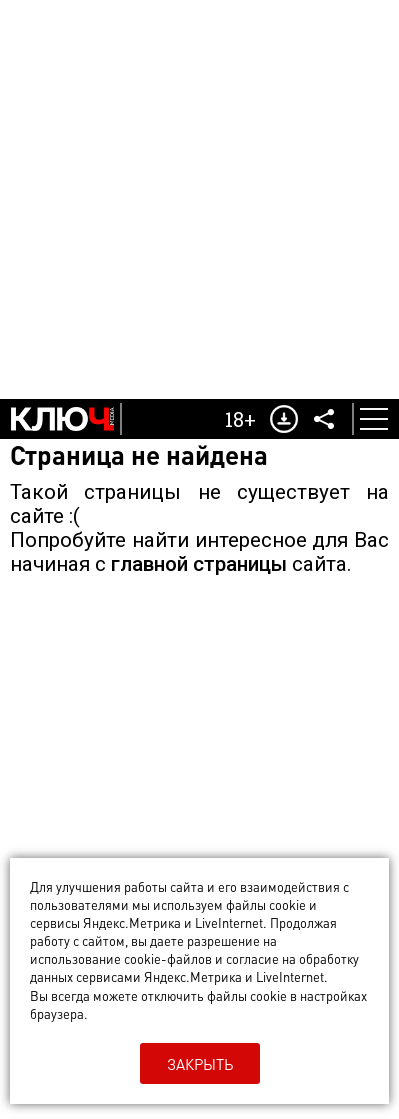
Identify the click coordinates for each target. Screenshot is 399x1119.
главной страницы (199, 564)
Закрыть (200, 1064)
